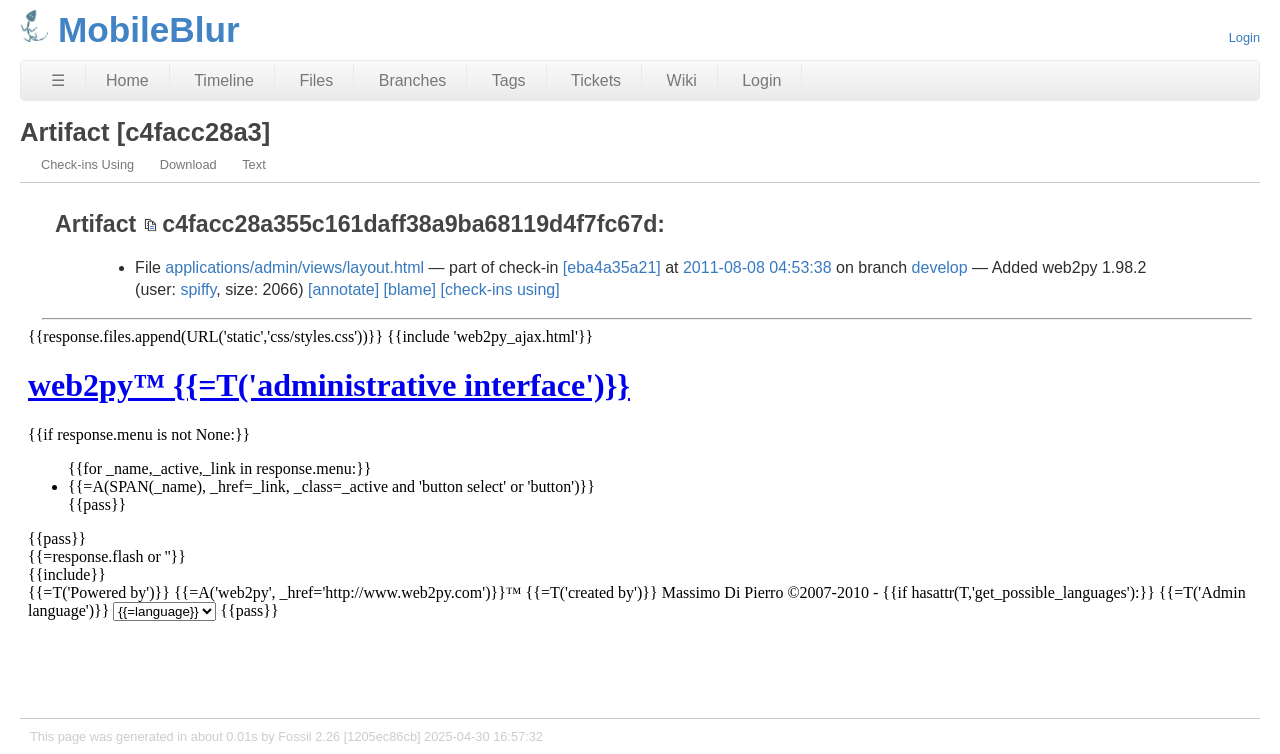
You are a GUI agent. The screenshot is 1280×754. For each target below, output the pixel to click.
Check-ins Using (87, 164)
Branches (413, 80)
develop (940, 267)
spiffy (198, 289)
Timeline (224, 80)
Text (253, 164)
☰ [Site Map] (58, 80)
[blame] (410, 289)
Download (188, 164)
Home (127, 80)
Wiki (682, 80)
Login (1244, 37)
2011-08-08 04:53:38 (757, 267)
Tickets (596, 80)
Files (316, 80)
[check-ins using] (499, 289)
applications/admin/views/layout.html (294, 267)
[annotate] (343, 289)
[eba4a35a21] (612, 267)
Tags (509, 80)
